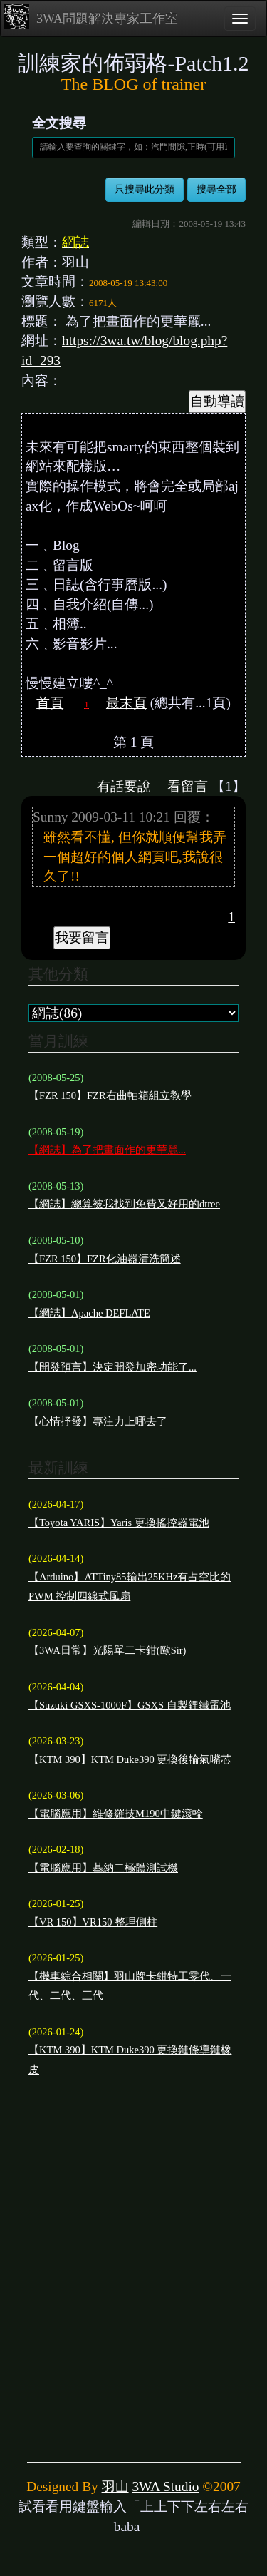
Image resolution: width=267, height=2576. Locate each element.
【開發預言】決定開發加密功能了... (112, 1367)
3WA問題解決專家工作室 (91, 16)
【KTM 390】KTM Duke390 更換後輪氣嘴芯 (129, 1759)
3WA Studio (165, 2486)
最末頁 (126, 702)
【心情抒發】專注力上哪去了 (97, 1421)
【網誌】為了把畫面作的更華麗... (107, 1149)
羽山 (115, 2486)
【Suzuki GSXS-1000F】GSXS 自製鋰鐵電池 (129, 1705)
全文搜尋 (59, 123)
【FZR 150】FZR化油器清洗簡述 (104, 1258)
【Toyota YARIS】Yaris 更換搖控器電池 (118, 1522)
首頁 (49, 702)
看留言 (187, 786)
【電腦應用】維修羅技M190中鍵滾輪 (115, 1813)
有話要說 (124, 786)
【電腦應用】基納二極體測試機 (103, 1868)
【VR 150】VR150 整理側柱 (92, 1922)
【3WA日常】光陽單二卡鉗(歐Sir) (107, 1650)
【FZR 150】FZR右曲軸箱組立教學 (110, 1095)
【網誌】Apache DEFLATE (89, 1313)
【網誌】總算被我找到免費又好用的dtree (124, 1204)
